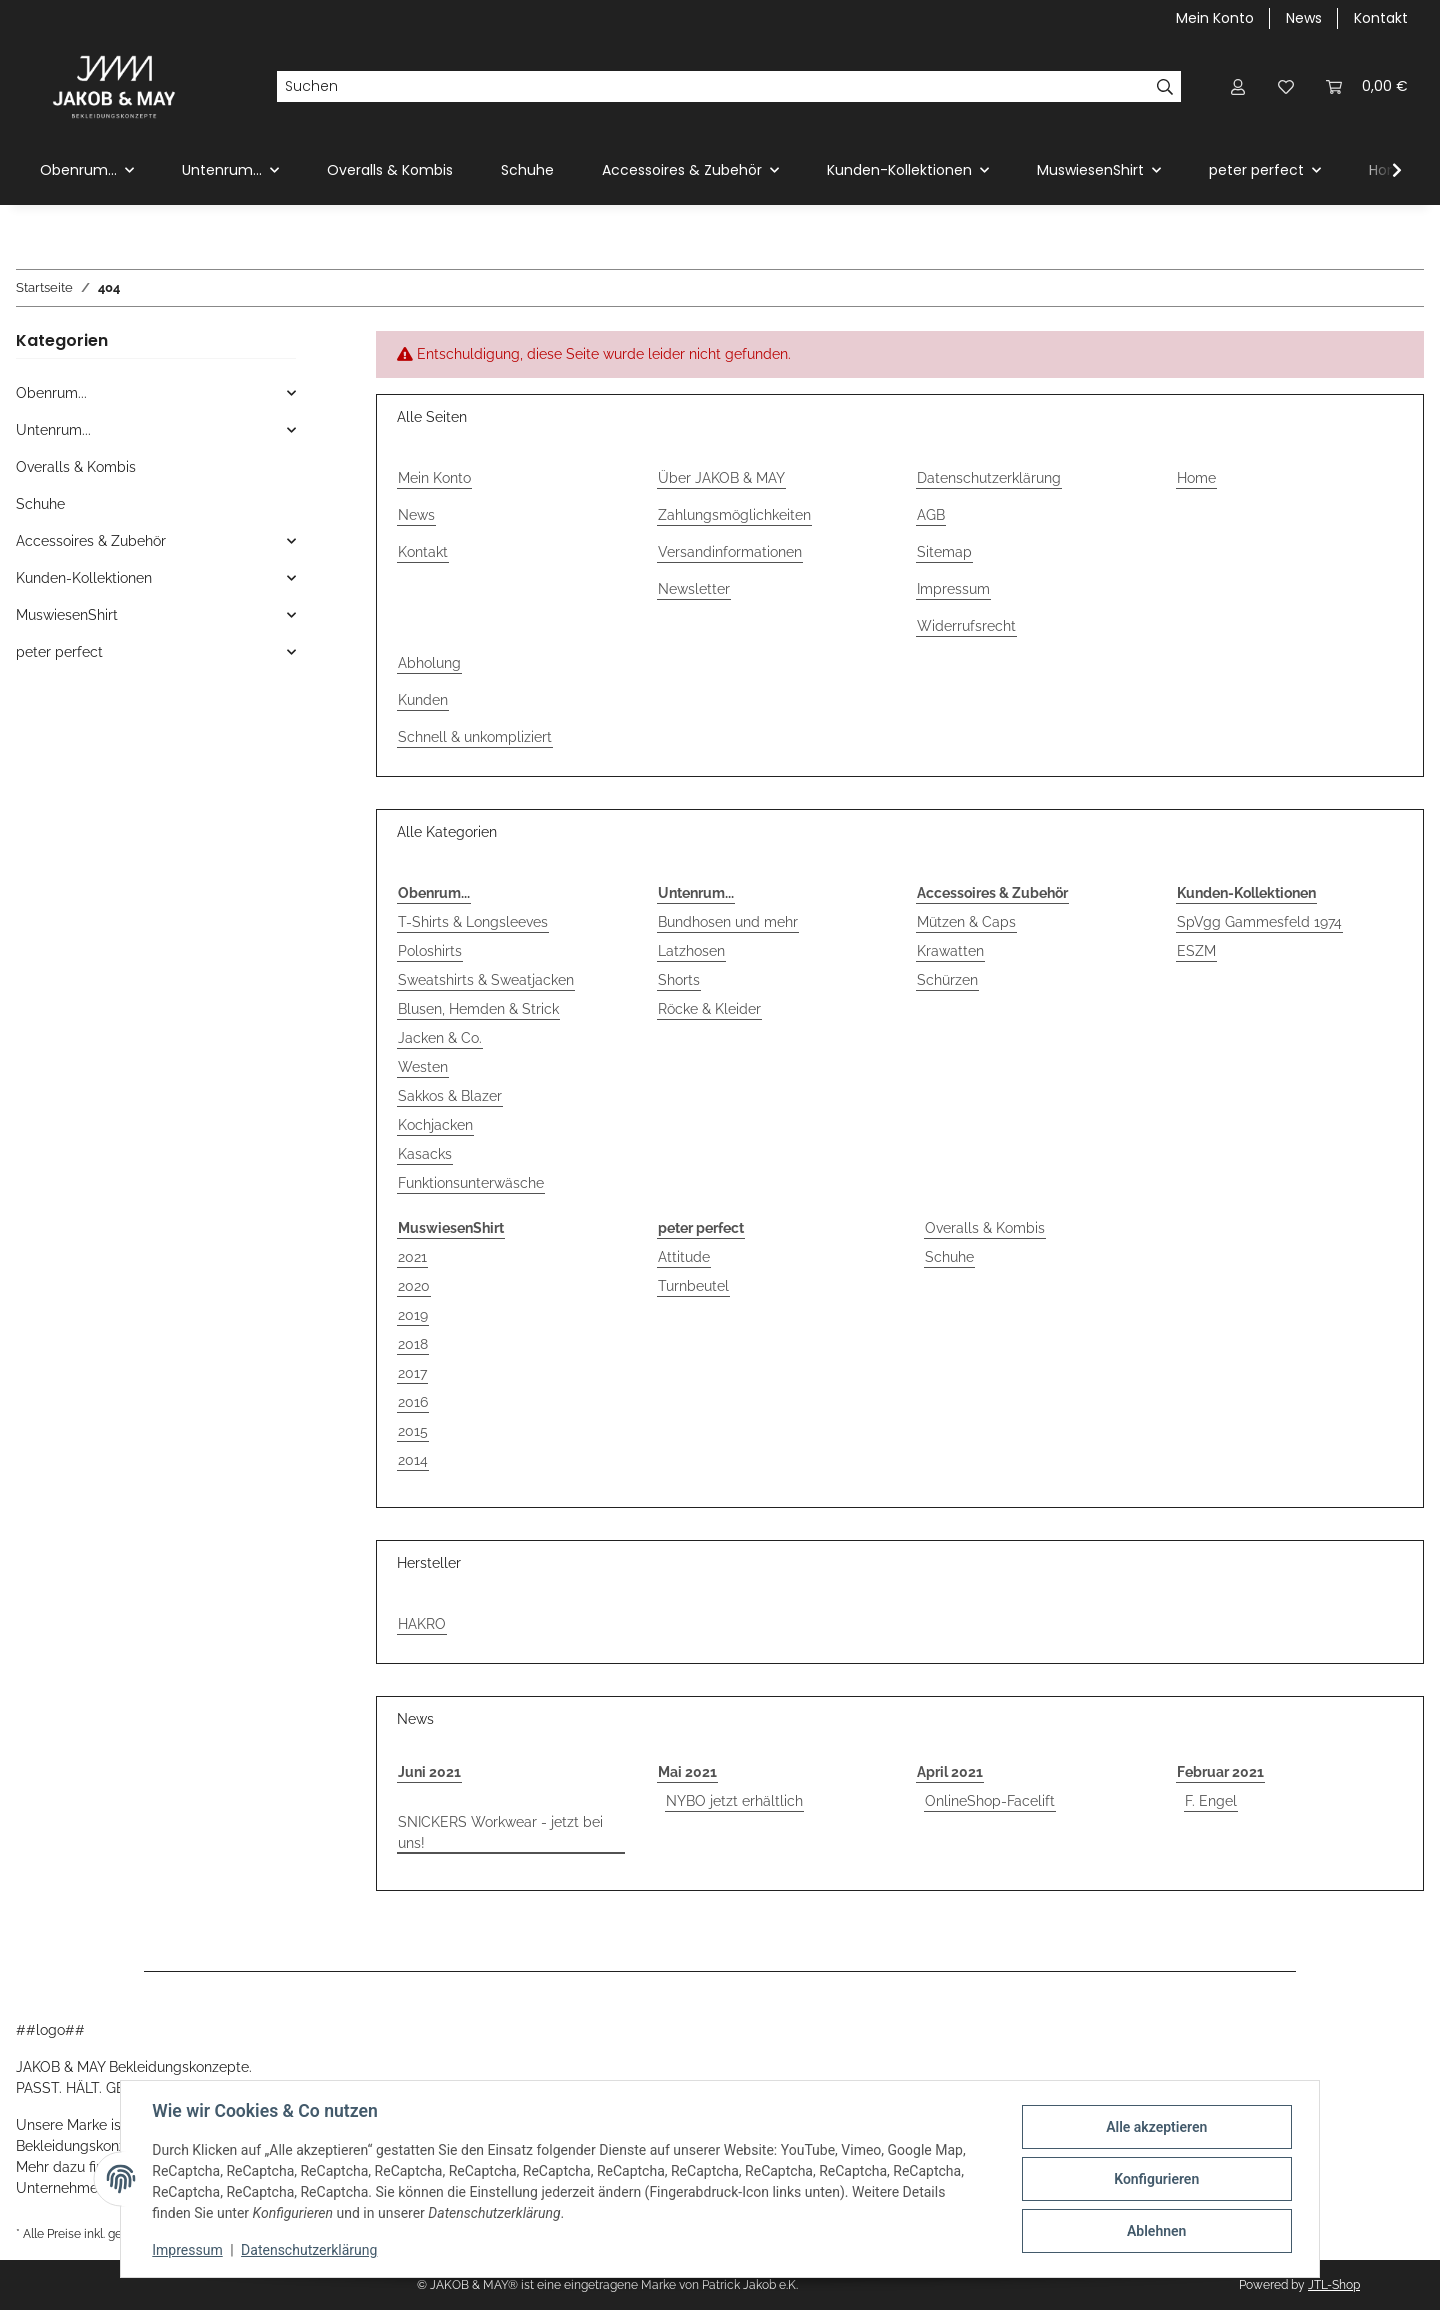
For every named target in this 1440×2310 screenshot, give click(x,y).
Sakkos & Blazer (450, 1096)
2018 (413, 1344)
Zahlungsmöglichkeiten (734, 515)
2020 (414, 1286)
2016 (413, 1402)
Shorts (679, 980)
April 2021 (950, 1772)
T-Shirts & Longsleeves (473, 922)
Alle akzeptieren (1155, 2127)
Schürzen (947, 980)
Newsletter (694, 589)
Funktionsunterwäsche (471, 1183)
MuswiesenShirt (67, 615)
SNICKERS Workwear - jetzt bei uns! (500, 1832)
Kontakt (1381, 18)
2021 (412, 1257)
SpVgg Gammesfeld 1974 (1259, 922)
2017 (412, 1373)
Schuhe (949, 1257)
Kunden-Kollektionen (84, 578)
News (1304, 18)
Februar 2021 (1220, 1772)
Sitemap (944, 552)
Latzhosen (691, 951)
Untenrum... (53, 430)
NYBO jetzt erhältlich (734, 1801)
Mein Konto (1215, 18)
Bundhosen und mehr (728, 922)
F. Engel (1211, 1801)
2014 (413, 1460)
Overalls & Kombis (985, 1228)
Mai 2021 (687, 1772)
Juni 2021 (429, 1772)
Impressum (188, 2250)
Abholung (429, 663)
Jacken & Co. (440, 1038)
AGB (931, 515)
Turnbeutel (693, 1286)
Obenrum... (51, 393)
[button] (1238, 86)
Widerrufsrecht (966, 626)
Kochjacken (435, 1125)
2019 (413, 1315)
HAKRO (422, 1624)
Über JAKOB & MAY (721, 478)
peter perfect (59, 652)
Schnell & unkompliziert (475, 737)
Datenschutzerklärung (310, 2250)
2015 (413, 1431)
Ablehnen (1155, 2231)
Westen (423, 1067)
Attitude (684, 1257)
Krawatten (950, 951)
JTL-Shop (1334, 2285)
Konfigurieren (1155, 2179)
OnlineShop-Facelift (990, 1801)
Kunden (423, 700)
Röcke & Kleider (709, 1009)
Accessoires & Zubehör (91, 541)
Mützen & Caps (966, 922)
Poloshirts (430, 951)
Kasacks (425, 1154)
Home (1196, 478)
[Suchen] (713, 87)
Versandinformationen (730, 552)
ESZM (1196, 951)
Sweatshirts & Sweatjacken (486, 980)
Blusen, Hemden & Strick (478, 1009)
